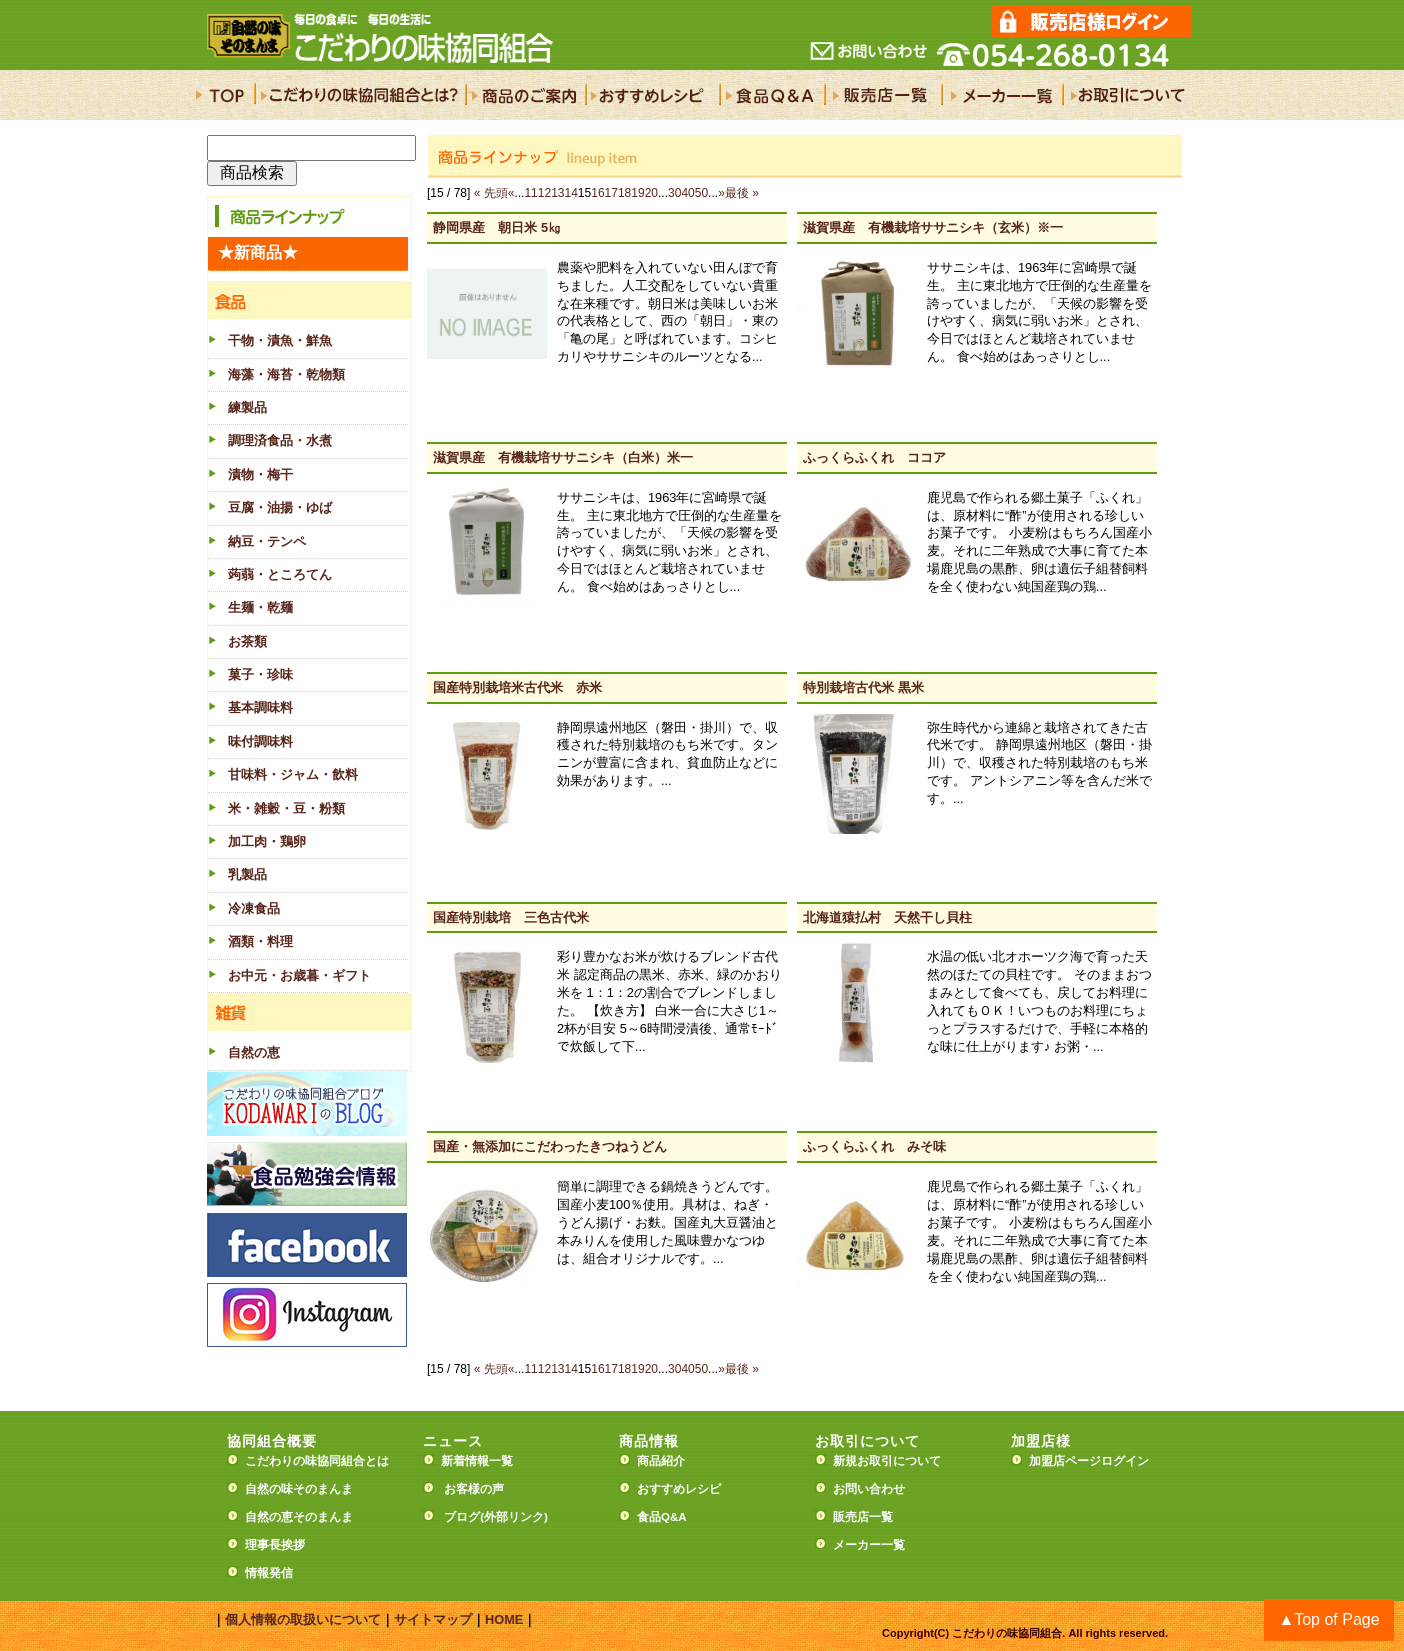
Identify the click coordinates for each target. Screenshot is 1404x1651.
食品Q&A (662, 1517)
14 (571, 193)
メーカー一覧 (869, 1545)
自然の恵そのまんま (299, 1517)
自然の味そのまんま (299, 1489)
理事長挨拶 (275, 1545)
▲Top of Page (1328, 1619)
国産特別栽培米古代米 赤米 (517, 687)
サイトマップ (433, 1619)
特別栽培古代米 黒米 (863, 687)
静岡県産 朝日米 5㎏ (497, 227)
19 (637, 193)
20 (651, 193)
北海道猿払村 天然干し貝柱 (887, 917)
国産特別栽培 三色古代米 (511, 917)
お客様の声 (474, 1489)
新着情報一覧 (483, 1461)
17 (611, 193)
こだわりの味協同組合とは (317, 1461)
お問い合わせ (869, 1489)
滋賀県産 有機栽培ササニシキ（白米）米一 (563, 457)
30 (674, 193)
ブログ (462, 1517)
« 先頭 (491, 193)
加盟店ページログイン (1089, 1461)
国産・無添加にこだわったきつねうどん (550, 1146)
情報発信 (269, 1573)
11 (530, 193)
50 (701, 193)
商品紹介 (661, 1461)
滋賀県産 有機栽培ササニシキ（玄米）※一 (933, 227)
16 (597, 193)
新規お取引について (887, 1461)
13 (557, 193)
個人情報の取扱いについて (303, 1619)
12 (544, 193)
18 (624, 193)
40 (687, 193)
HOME (504, 1619)
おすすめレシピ (679, 1489)
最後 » (742, 193)
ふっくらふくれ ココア (874, 457)
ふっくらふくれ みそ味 (874, 1146)
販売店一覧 (863, 1517)
